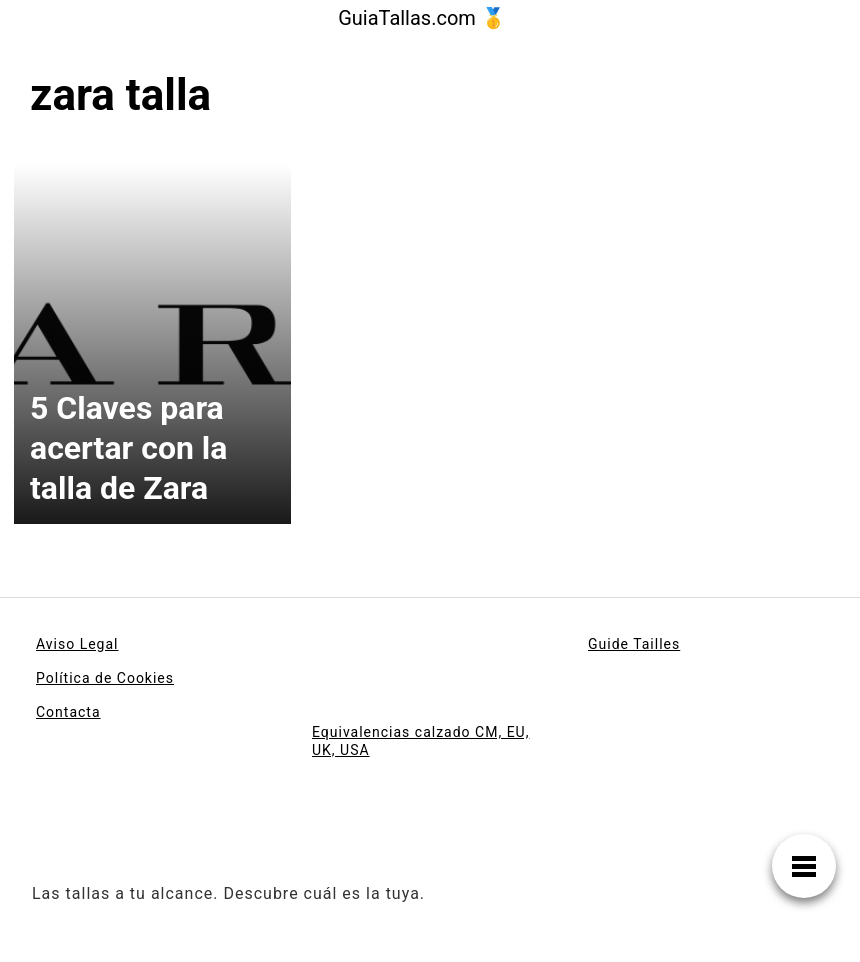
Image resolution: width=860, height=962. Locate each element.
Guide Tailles (634, 644)
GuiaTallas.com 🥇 (422, 18)
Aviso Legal (77, 644)
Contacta (68, 712)
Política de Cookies (105, 678)
